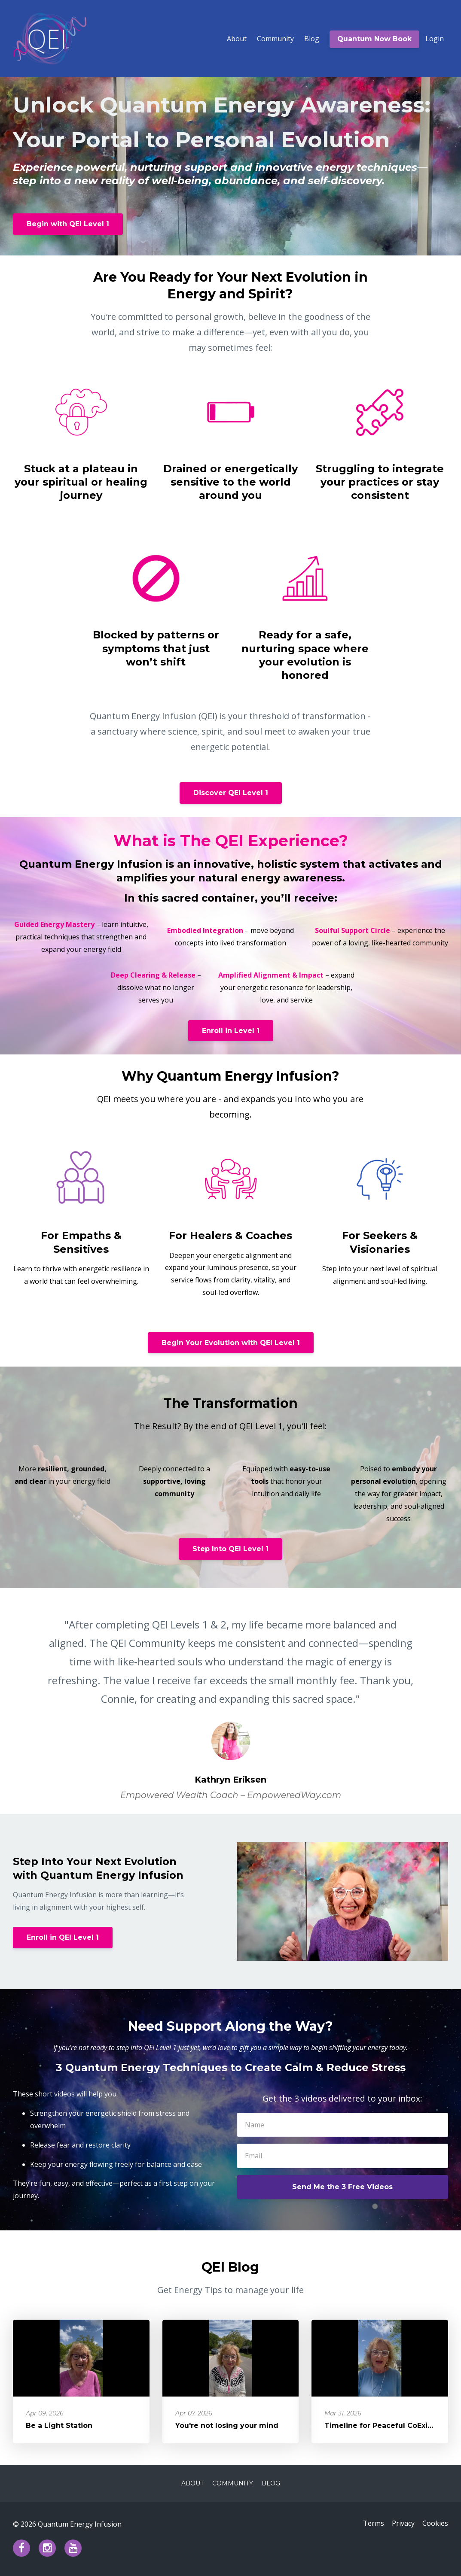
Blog (311, 38)
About (237, 38)
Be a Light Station (59, 2425)
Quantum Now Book (374, 39)
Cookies (435, 2524)
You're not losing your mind (226, 2425)
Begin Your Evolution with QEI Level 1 (231, 1343)
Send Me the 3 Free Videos (342, 2187)
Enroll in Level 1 (231, 1031)
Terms (368, 2524)
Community (275, 38)
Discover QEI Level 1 (230, 793)
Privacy (400, 2524)
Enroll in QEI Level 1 (63, 1937)
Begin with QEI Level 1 (68, 224)
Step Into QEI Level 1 (230, 1549)
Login (434, 38)
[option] (230, 1701)
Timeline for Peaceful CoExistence (388, 2425)
